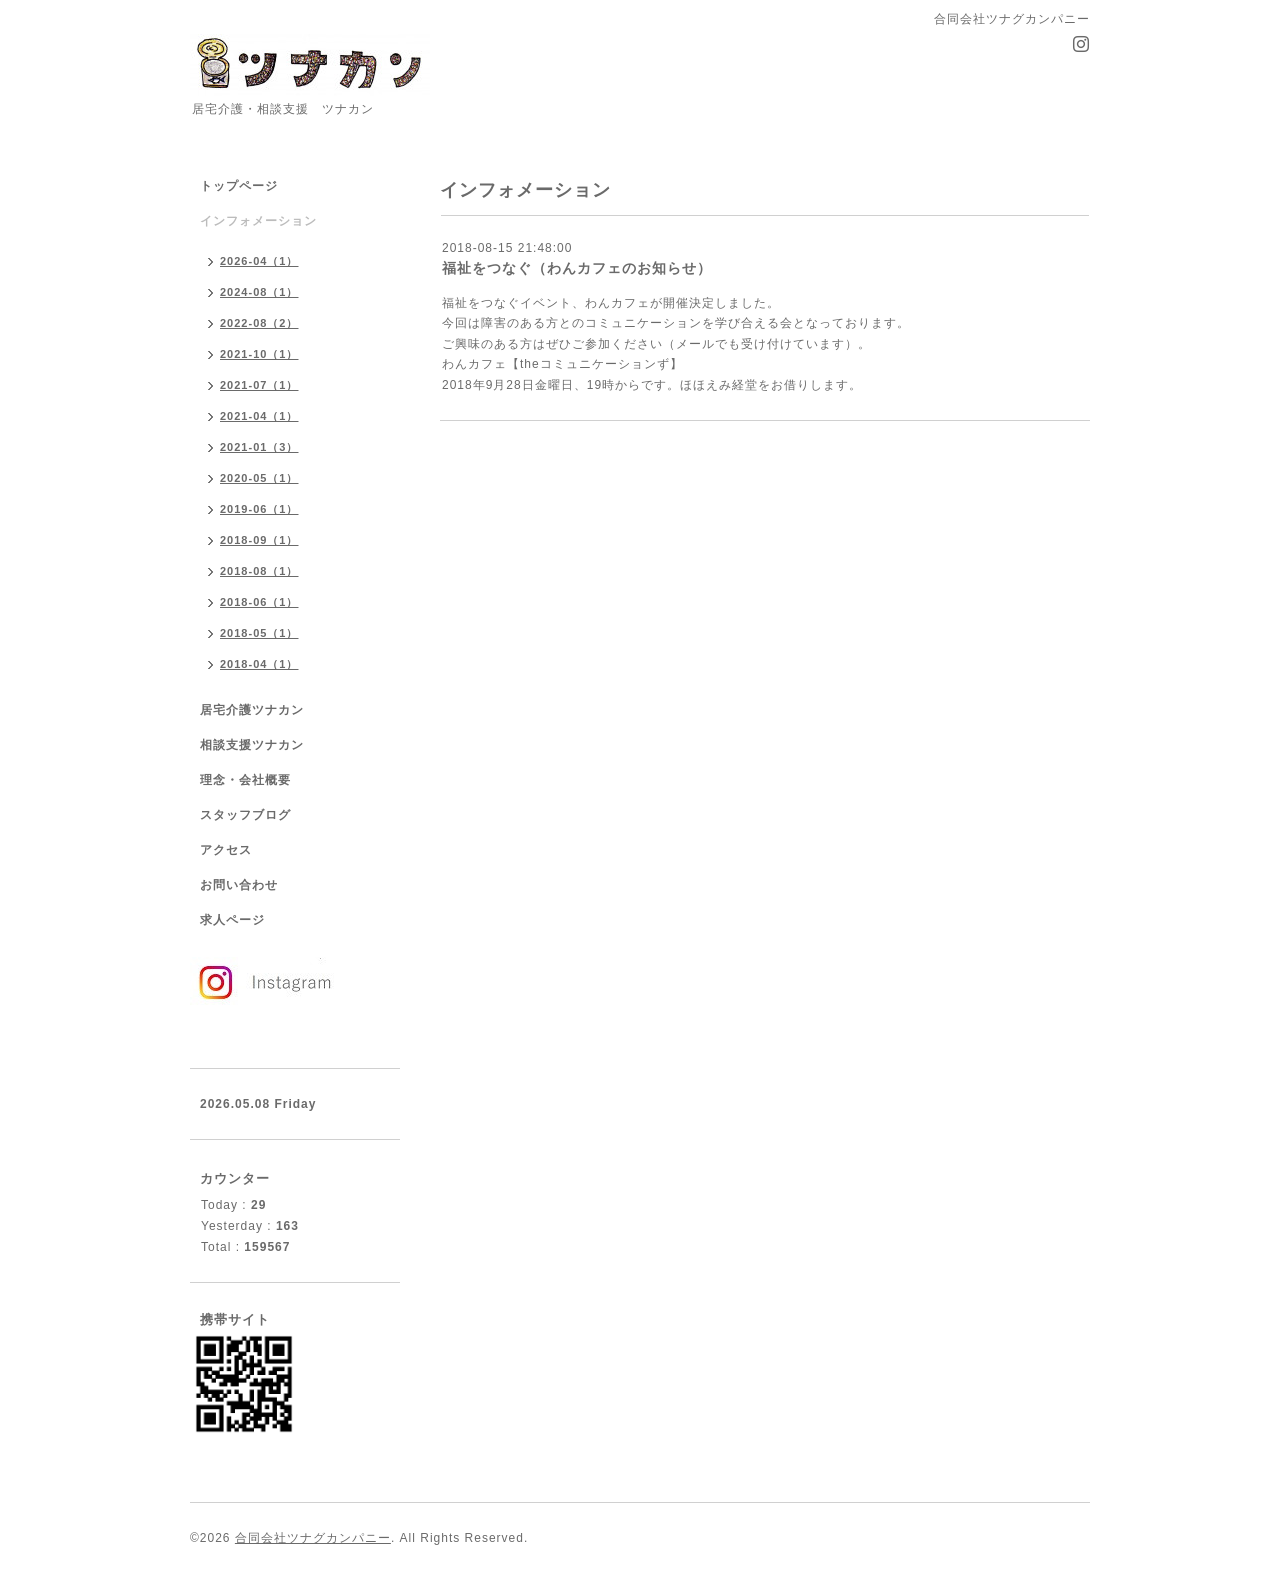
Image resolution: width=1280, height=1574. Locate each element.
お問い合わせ (239, 885)
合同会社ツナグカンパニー (313, 1538)
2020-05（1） (259, 478)
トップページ (239, 186)
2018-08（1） (259, 571)
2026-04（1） (259, 261)
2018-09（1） (259, 540)
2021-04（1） (259, 416)
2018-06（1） (259, 602)
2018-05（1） (259, 633)
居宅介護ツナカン (252, 710)
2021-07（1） (259, 385)
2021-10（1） (259, 354)
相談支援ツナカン (252, 745)
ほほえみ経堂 (719, 385)
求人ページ (232, 920)
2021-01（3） (259, 447)
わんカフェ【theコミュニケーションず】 (562, 364)
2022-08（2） (259, 323)
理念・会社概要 (245, 780)
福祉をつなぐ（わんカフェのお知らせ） (577, 268)
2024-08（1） (259, 292)
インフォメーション (258, 221)
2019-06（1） (259, 509)
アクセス (226, 850)
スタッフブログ (245, 815)
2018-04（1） (259, 664)
